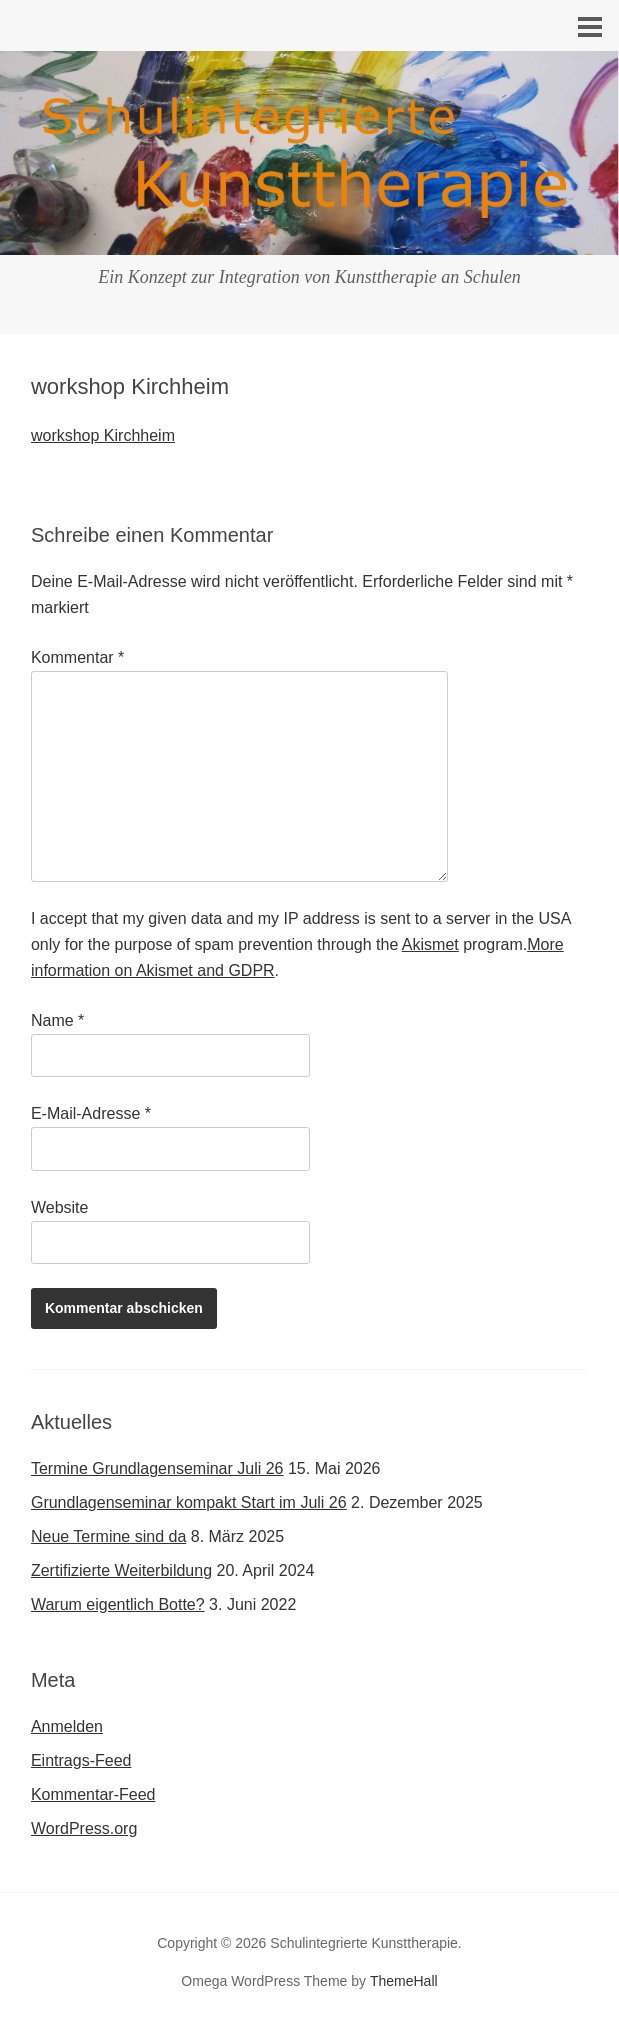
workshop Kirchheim (103, 435)
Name (57, 1020)
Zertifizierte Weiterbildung (121, 1570)
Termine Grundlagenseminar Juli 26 (157, 1468)
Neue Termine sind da (108, 1536)
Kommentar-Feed (93, 1794)
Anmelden (67, 1726)
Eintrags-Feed (81, 1760)
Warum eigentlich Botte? (118, 1604)
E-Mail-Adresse (91, 1113)
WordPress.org (84, 1828)
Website (60, 1207)
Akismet (430, 944)
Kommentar (77, 657)
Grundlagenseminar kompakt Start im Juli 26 (189, 1502)
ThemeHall (404, 1981)
